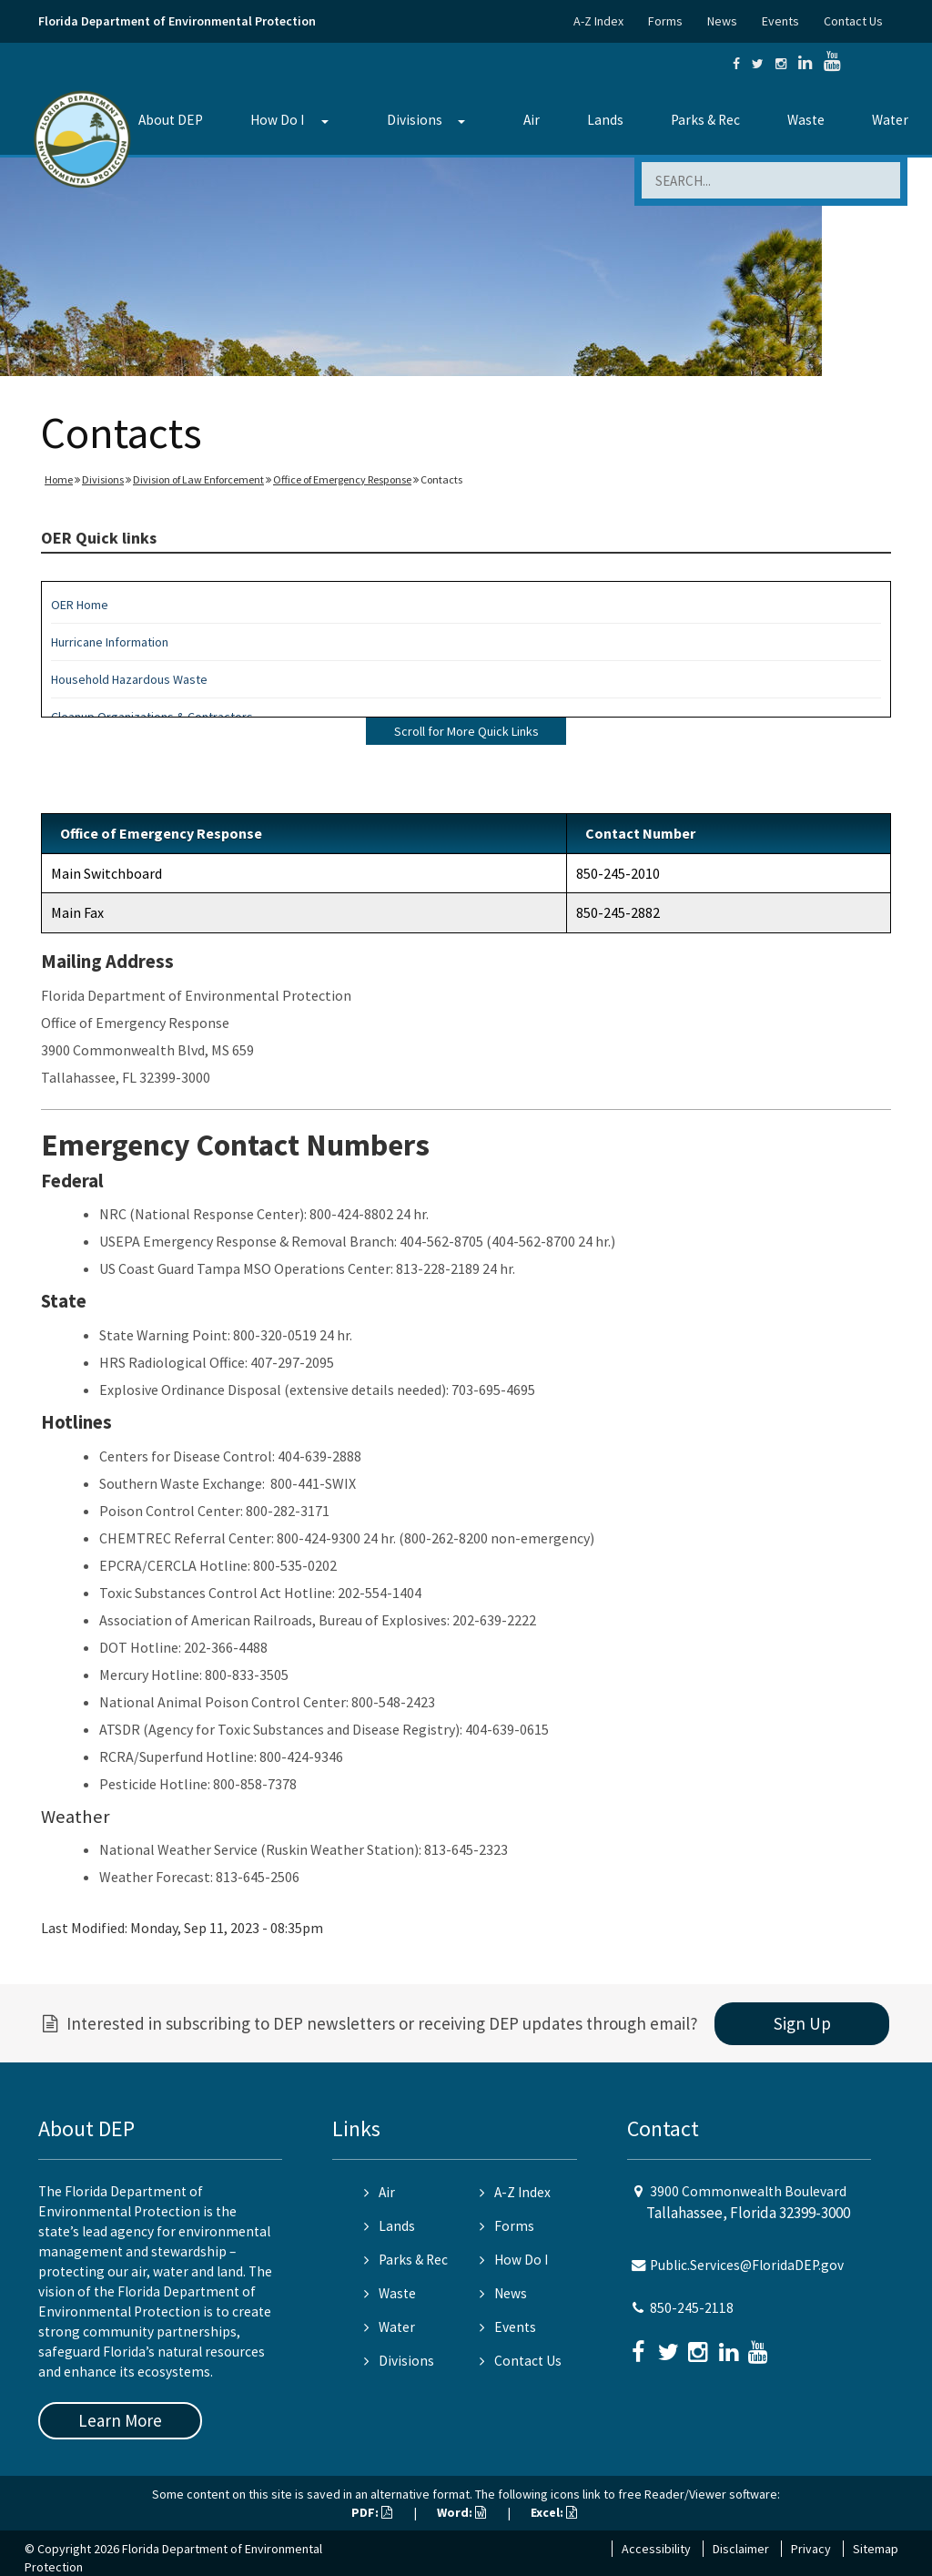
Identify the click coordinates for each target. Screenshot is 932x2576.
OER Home (79, 604)
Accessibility (656, 2548)
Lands (605, 119)
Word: (461, 2512)
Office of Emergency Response (342, 479)
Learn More (120, 2420)
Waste (806, 119)
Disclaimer (741, 2548)
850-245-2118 (692, 2307)
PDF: (371, 2512)
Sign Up (802, 2023)
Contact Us (853, 21)
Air (531, 119)
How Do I (277, 119)
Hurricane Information (109, 642)
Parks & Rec (705, 119)
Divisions (414, 119)
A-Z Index (598, 21)
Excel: (554, 2512)
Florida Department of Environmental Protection (177, 21)
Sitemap (875, 2548)
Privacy (811, 2548)
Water (890, 119)
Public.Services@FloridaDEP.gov (747, 2265)
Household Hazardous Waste (129, 679)
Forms (665, 21)
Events (780, 21)
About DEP (170, 119)
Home (59, 479)
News (722, 21)
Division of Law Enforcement (198, 479)
